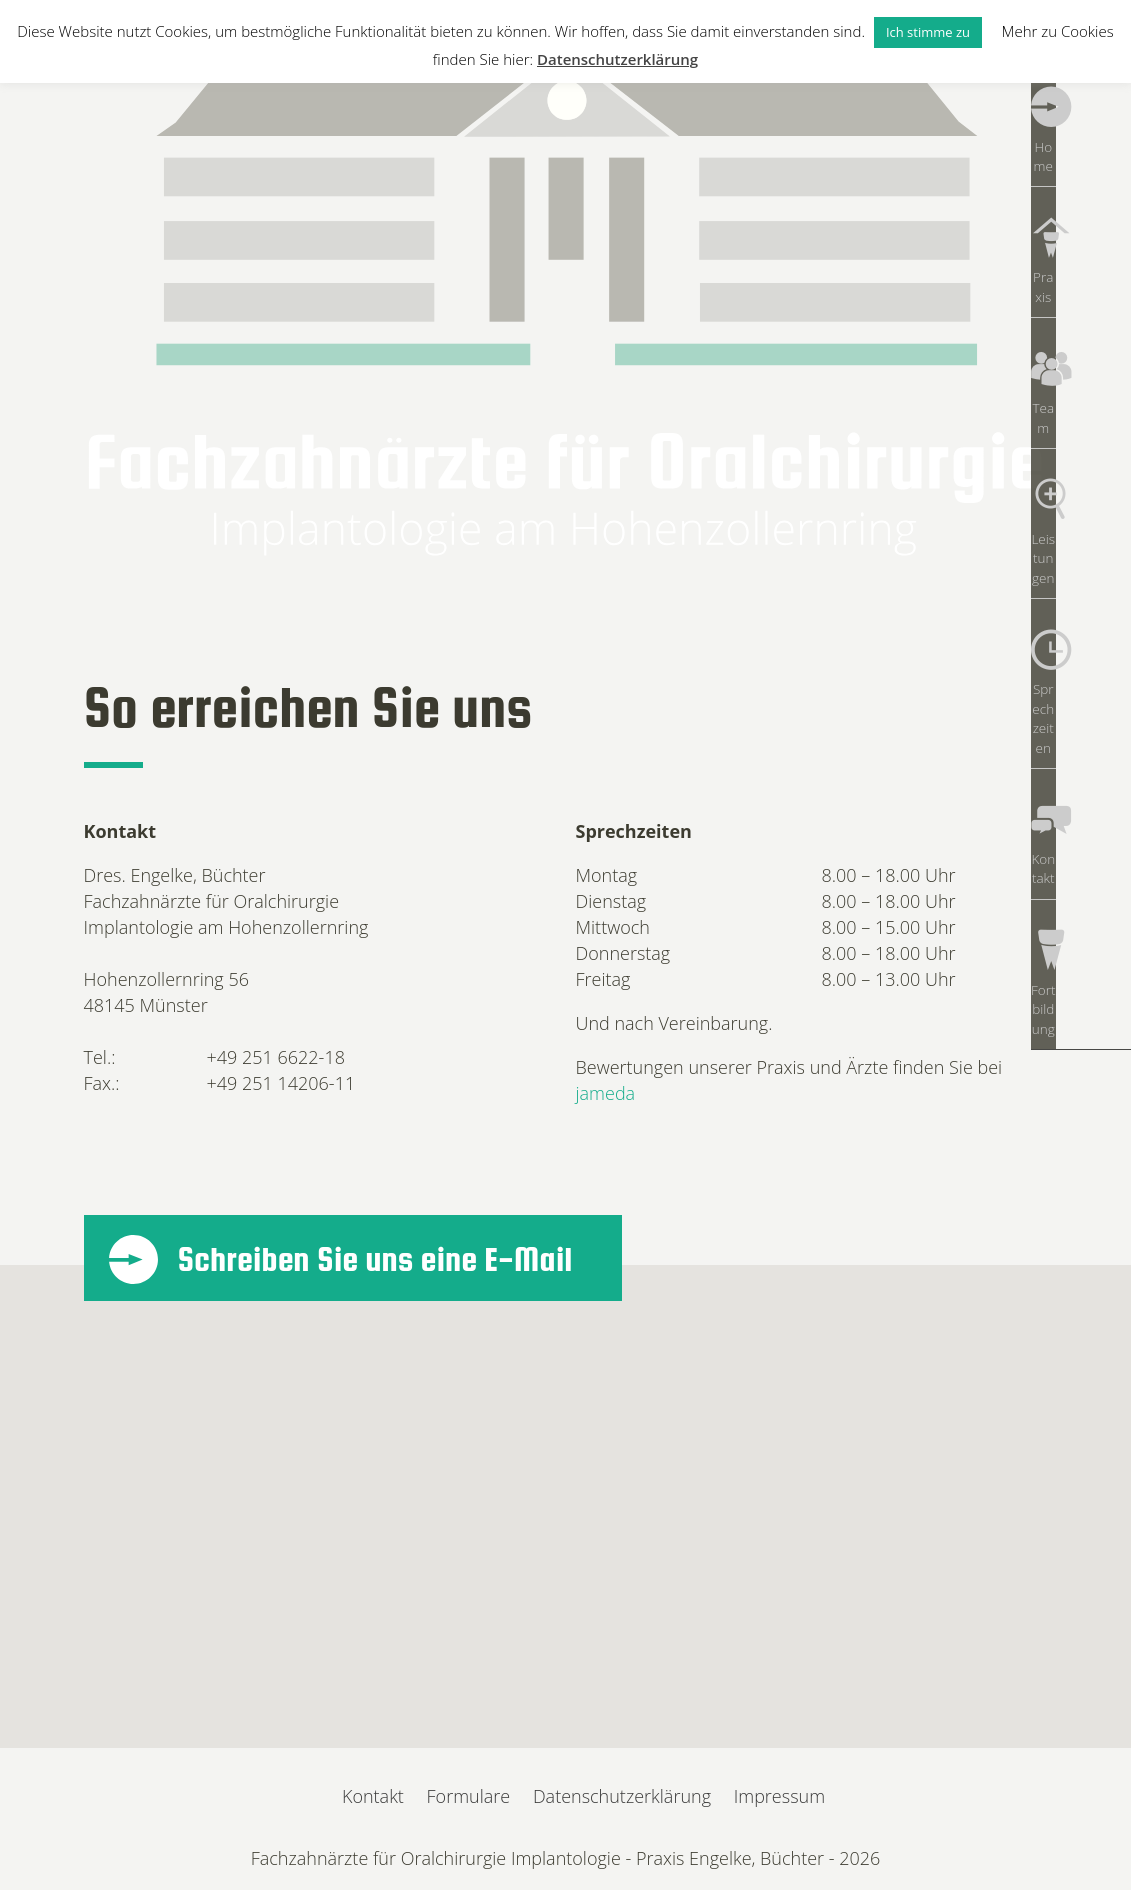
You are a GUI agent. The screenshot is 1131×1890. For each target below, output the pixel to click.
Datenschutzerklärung (622, 1796)
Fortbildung (1081, 736)
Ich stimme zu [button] (928, 32)
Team (1080, 336)
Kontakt (1081, 636)
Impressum (779, 1796)
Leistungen (1081, 436)
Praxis (1080, 236)
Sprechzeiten (1081, 536)
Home (1081, 136)
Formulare (469, 1796)
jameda (606, 1093)
